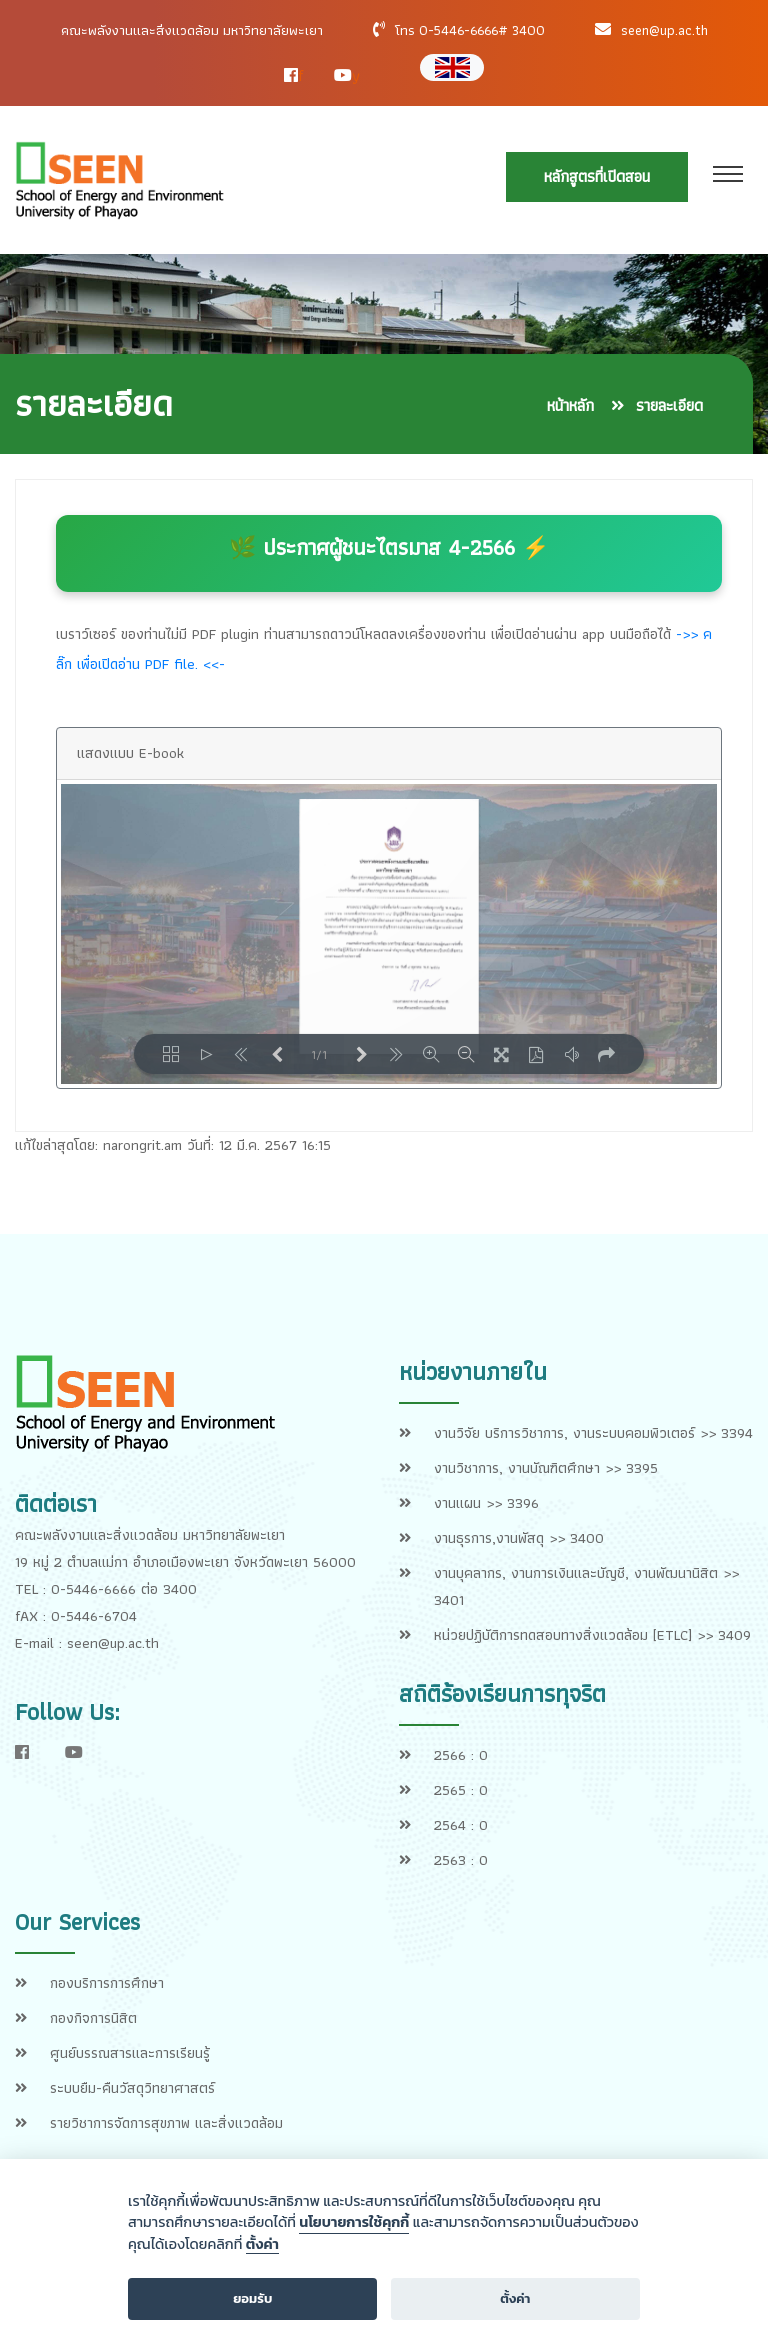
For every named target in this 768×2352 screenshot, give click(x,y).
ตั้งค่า (262, 2245)
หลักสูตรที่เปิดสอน (597, 176)
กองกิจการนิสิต (93, 2018)
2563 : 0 (461, 1860)
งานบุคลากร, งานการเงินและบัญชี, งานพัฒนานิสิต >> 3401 (586, 1586)
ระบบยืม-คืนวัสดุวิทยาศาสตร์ (132, 2088)
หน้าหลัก (570, 405)
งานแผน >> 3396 (486, 1503)
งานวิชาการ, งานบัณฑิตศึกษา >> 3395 (546, 1468)
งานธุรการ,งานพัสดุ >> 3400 (519, 1538)
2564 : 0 (461, 1825)
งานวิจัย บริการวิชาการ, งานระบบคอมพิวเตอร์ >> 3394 (593, 1433)
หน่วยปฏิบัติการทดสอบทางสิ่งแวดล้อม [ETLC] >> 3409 (592, 1635)
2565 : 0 (461, 1790)
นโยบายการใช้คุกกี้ (354, 2222)
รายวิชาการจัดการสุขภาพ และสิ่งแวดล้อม (166, 2123)
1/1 (319, 1054)
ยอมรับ (252, 2298)
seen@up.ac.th (664, 30)
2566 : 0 (461, 1755)
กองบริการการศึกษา (107, 1983)
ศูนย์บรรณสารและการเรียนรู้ (130, 2053)
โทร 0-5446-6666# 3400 (470, 30)
